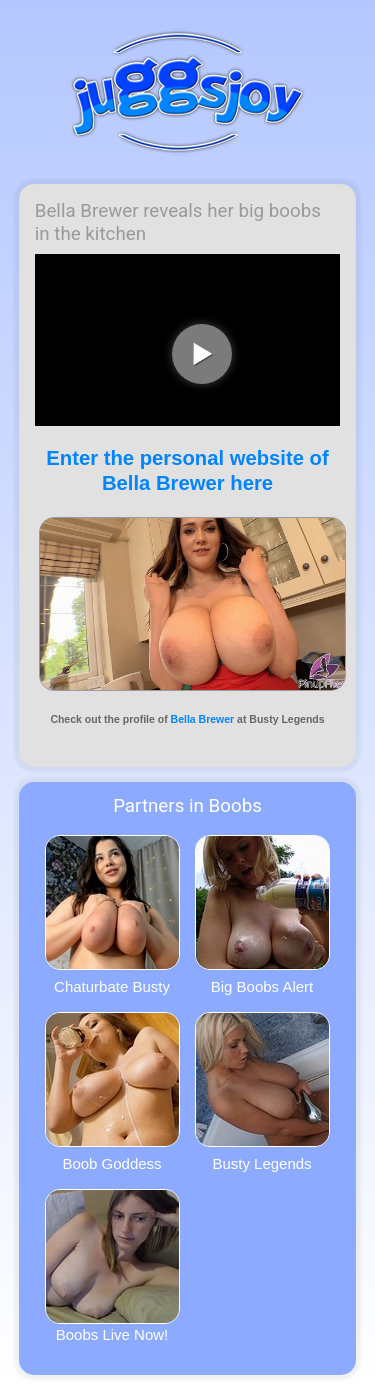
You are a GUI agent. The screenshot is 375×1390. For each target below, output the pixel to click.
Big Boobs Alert (262, 915)
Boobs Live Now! (112, 1266)
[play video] (202, 354)
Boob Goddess (112, 1092)
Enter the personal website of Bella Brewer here (187, 470)
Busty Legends (262, 1092)
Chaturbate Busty (112, 915)
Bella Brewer (203, 719)
